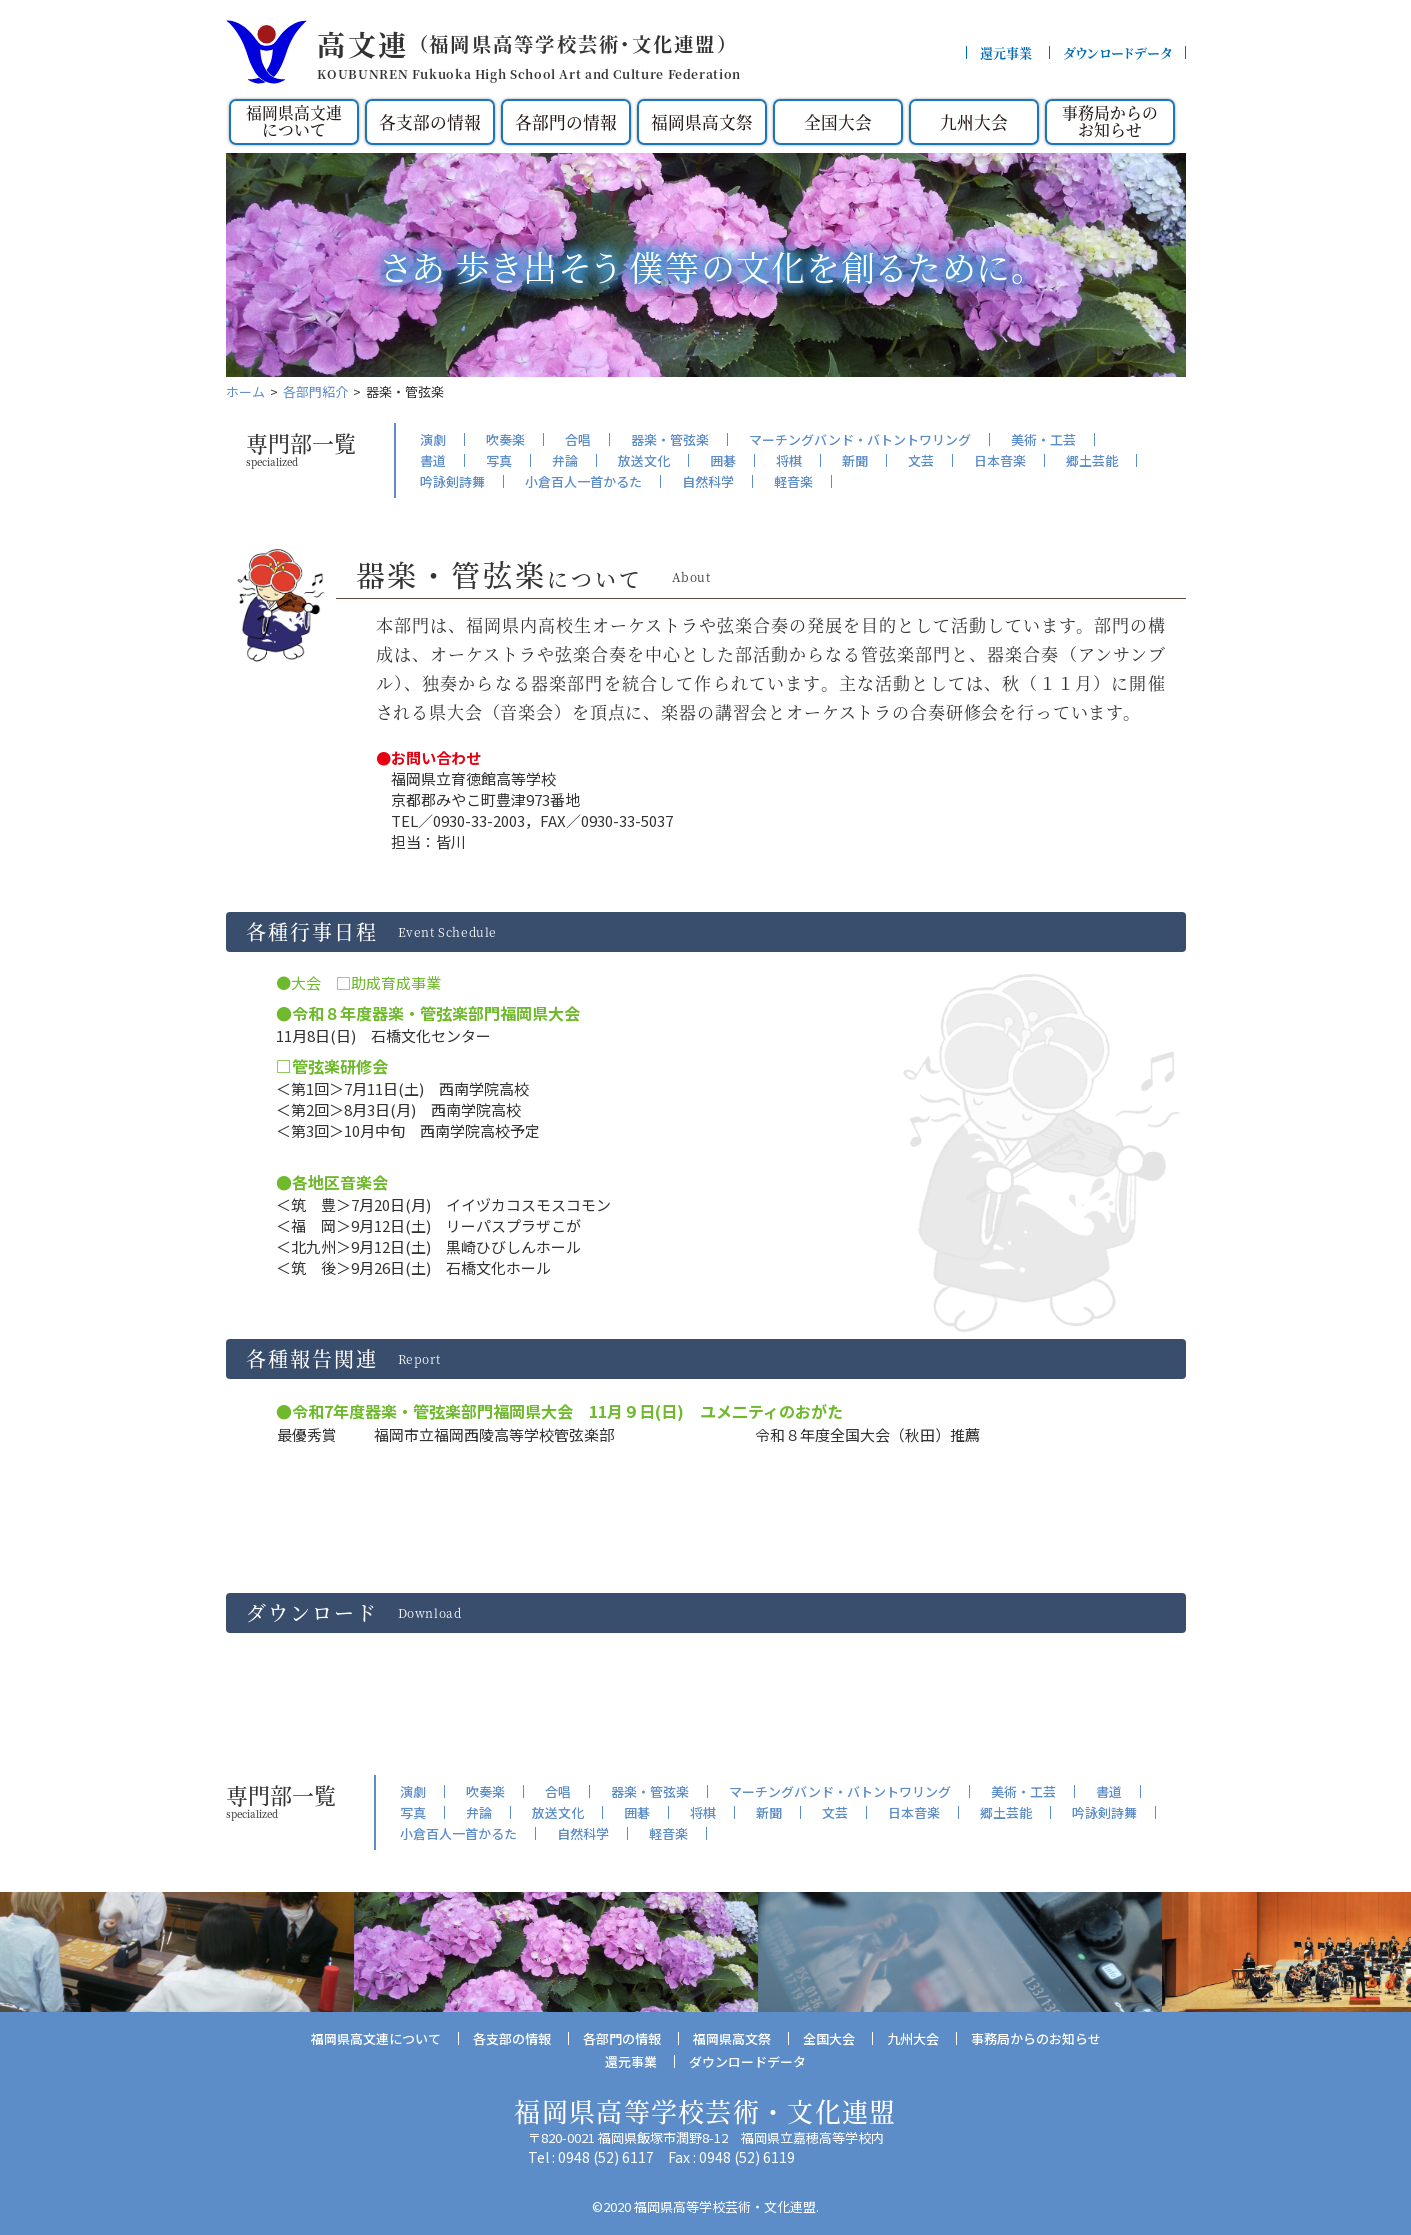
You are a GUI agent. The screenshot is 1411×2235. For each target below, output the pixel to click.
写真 (499, 460)
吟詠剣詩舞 (452, 481)
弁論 (565, 460)
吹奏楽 (505, 439)
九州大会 (974, 121)
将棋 (789, 460)
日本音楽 (1000, 460)
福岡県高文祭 (702, 121)
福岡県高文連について (294, 121)
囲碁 (723, 460)
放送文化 (644, 460)
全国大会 (838, 121)
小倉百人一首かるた (583, 481)
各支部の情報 (430, 121)
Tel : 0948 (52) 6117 (591, 2156)
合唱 (578, 439)
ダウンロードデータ (1117, 52)
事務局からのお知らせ (1110, 121)
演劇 (433, 439)
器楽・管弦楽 (670, 439)
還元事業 (1006, 52)
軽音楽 (793, 481)
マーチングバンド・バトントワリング (860, 439)
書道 (433, 460)
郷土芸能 (1092, 460)
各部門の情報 (566, 121)
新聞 (855, 460)
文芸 (921, 460)
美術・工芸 (1043, 439)
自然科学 (708, 481)
